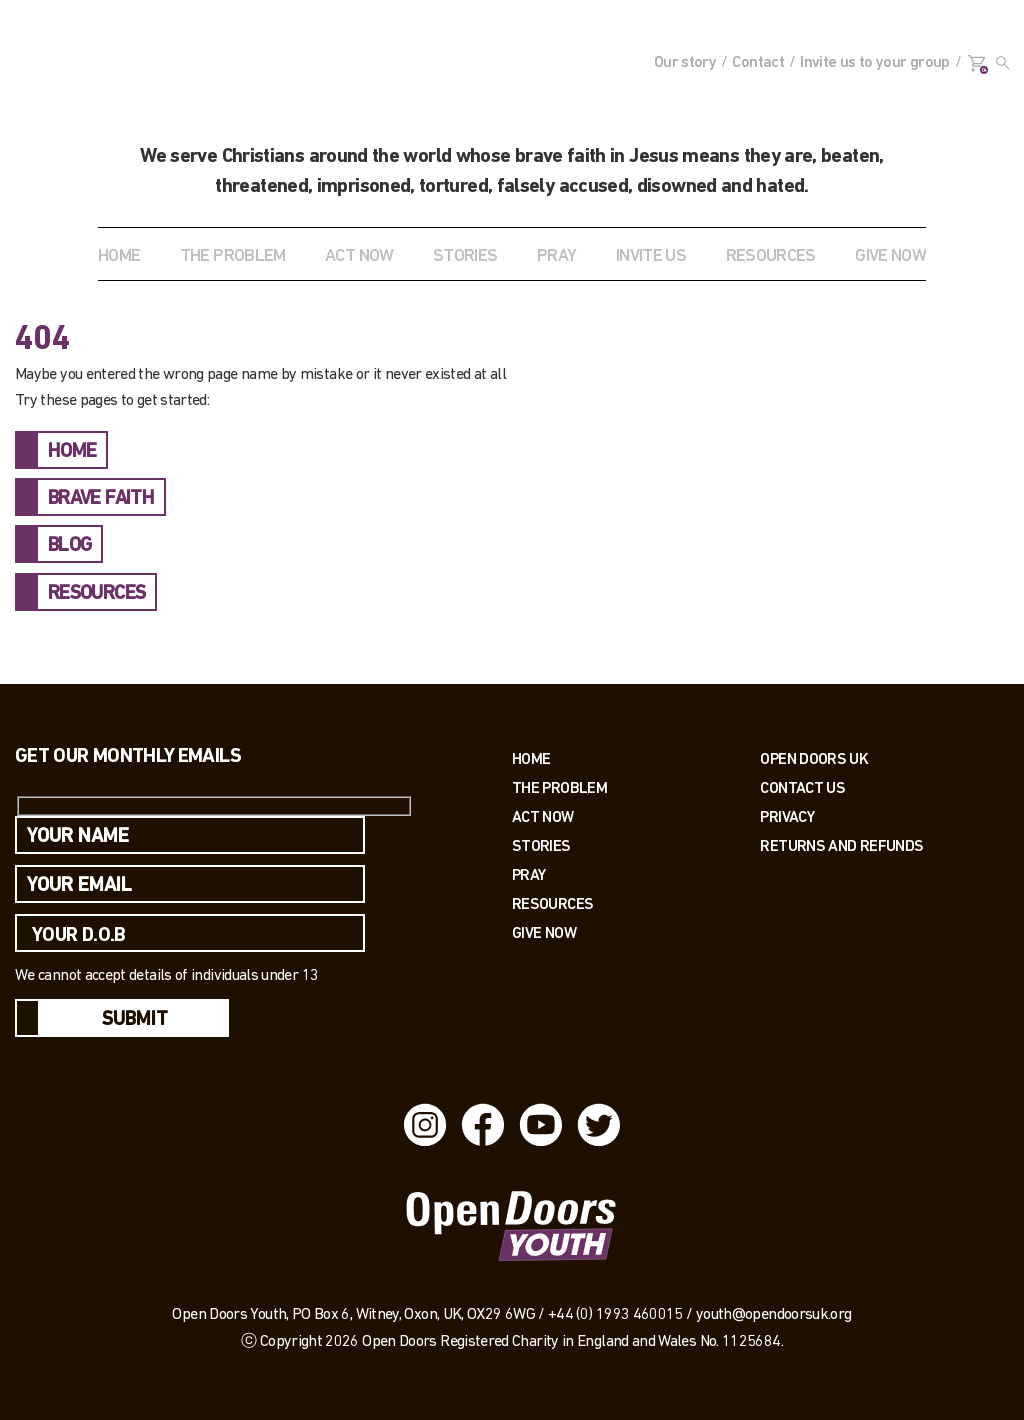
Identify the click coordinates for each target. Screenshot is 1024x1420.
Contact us (802, 787)
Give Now (544, 932)
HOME (72, 452)
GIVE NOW (890, 256)
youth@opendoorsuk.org (774, 1315)
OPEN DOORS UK (814, 758)
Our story (685, 63)
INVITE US (651, 256)
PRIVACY (787, 816)
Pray (556, 256)
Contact (758, 63)
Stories (541, 845)
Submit (135, 1020)
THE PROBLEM (233, 256)
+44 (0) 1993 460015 (615, 1315)
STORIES (465, 256)
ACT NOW (359, 256)
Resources (552, 903)
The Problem (559, 787)
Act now (543, 816)
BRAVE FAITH (101, 499)
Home (119, 256)
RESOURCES (771, 256)
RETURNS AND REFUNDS (841, 845)
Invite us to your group (874, 63)
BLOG (69, 546)
